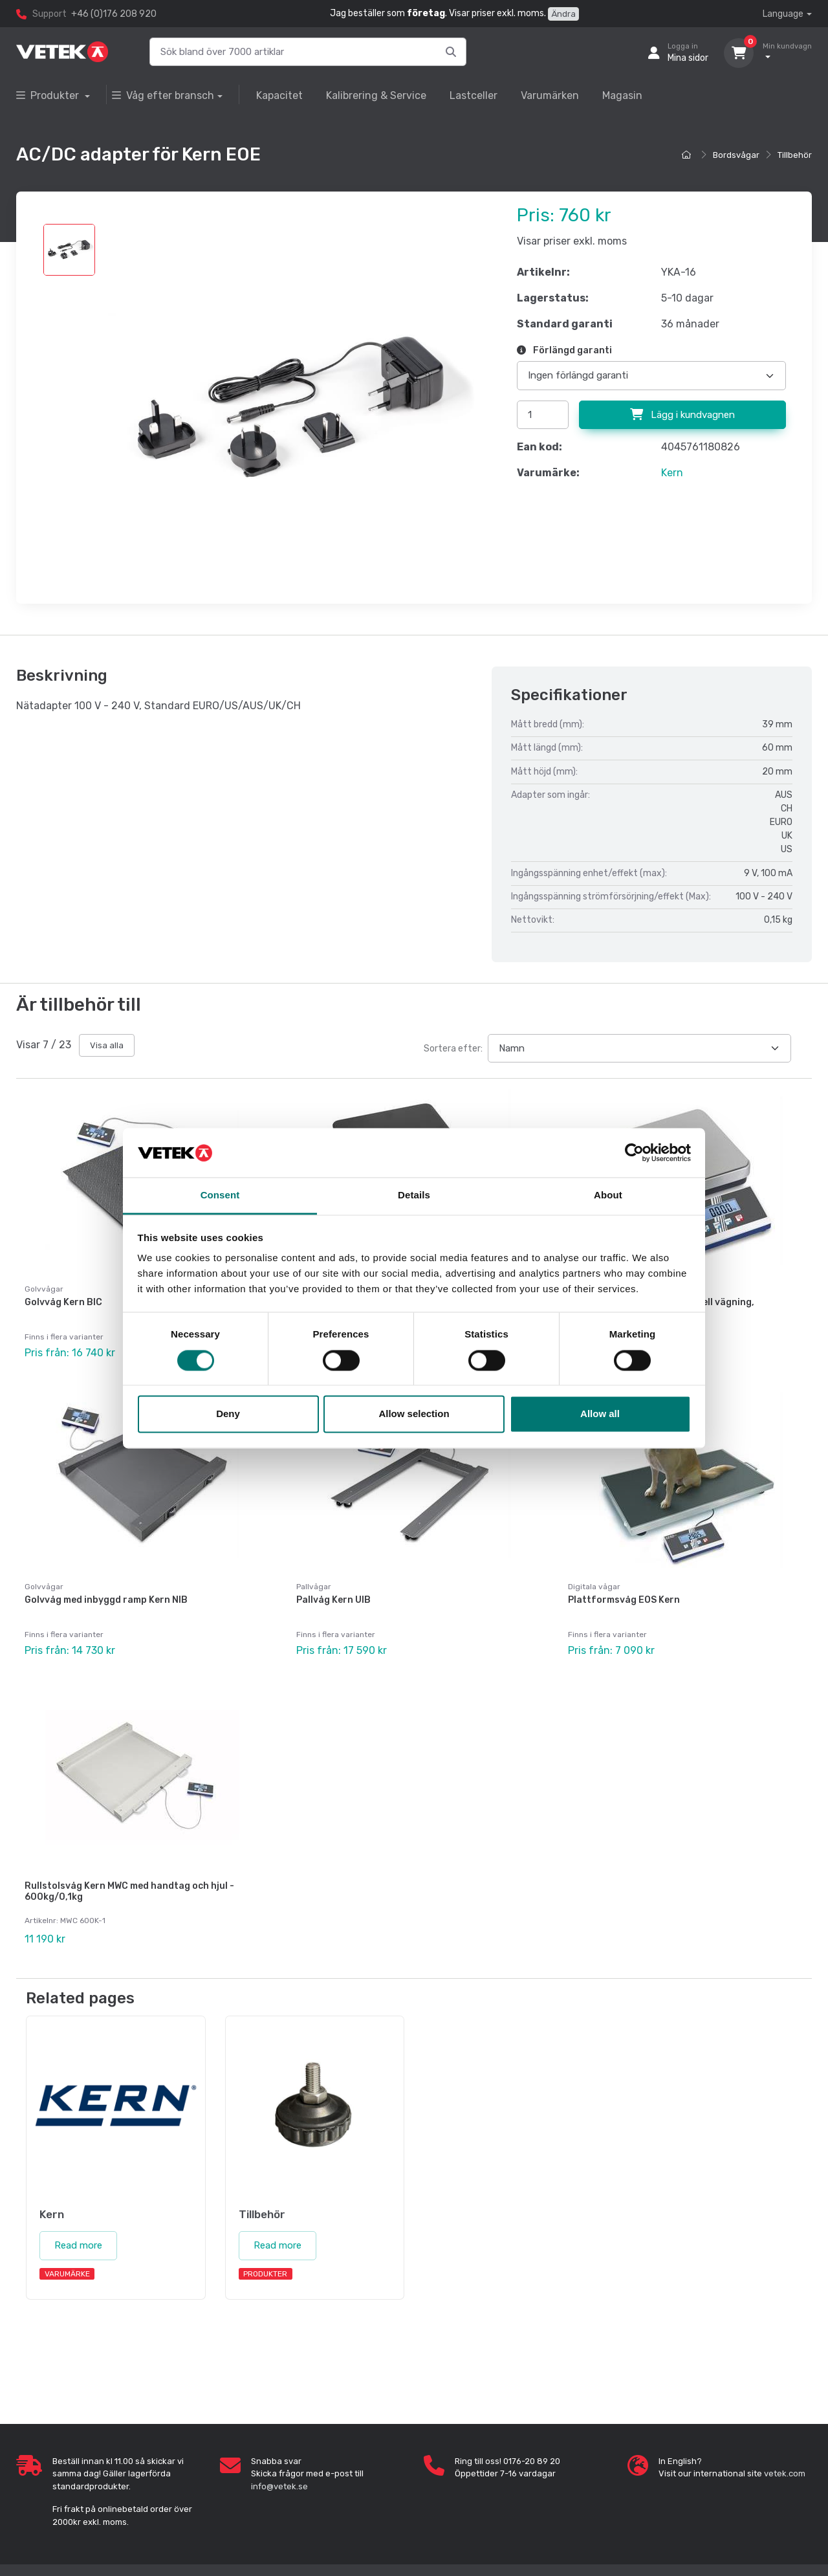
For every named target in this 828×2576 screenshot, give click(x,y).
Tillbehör (795, 155)
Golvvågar (44, 1586)
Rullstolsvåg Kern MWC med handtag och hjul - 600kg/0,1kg (129, 1891)
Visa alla (107, 1045)
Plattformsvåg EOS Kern (624, 1599)
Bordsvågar (736, 155)
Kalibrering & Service (376, 95)
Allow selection (413, 1414)
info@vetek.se (279, 2486)
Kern (672, 473)
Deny (228, 1414)
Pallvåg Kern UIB (333, 1599)
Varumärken (550, 95)
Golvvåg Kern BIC (63, 1302)
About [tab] (608, 1195)
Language (783, 13)
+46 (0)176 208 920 (114, 13)
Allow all (600, 1414)
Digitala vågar (594, 1586)
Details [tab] (414, 1195)
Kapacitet (279, 95)
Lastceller (473, 95)
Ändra (563, 14)
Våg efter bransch (163, 95)
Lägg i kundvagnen (682, 415)
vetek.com (784, 2473)
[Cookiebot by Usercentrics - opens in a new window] (634, 1152)
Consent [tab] (220, 1195)
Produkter (49, 95)
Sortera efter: (453, 1048)
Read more (78, 2245)
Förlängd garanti (564, 350)
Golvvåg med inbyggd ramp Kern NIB (106, 1599)
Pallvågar (313, 1586)
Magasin (622, 95)
